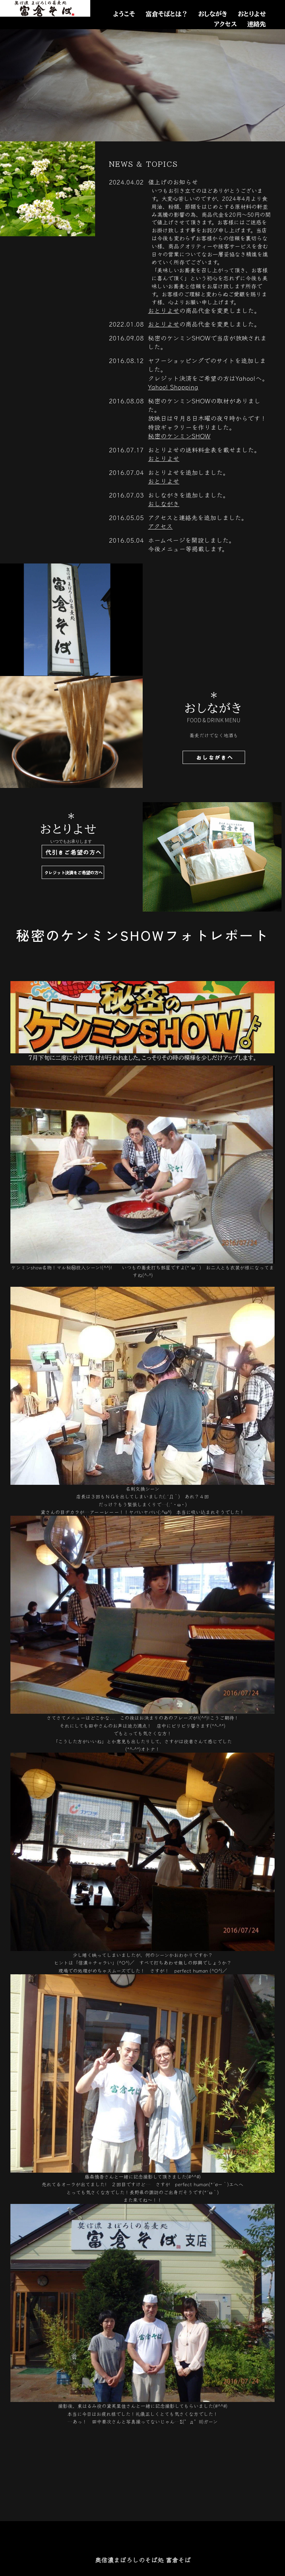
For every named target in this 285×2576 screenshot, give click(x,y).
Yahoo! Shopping (173, 386)
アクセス (225, 24)
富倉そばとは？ (166, 14)
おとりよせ (252, 14)
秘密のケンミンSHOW (179, 435)
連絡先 (256, 24)
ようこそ (124, 14)
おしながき (212, 14)
